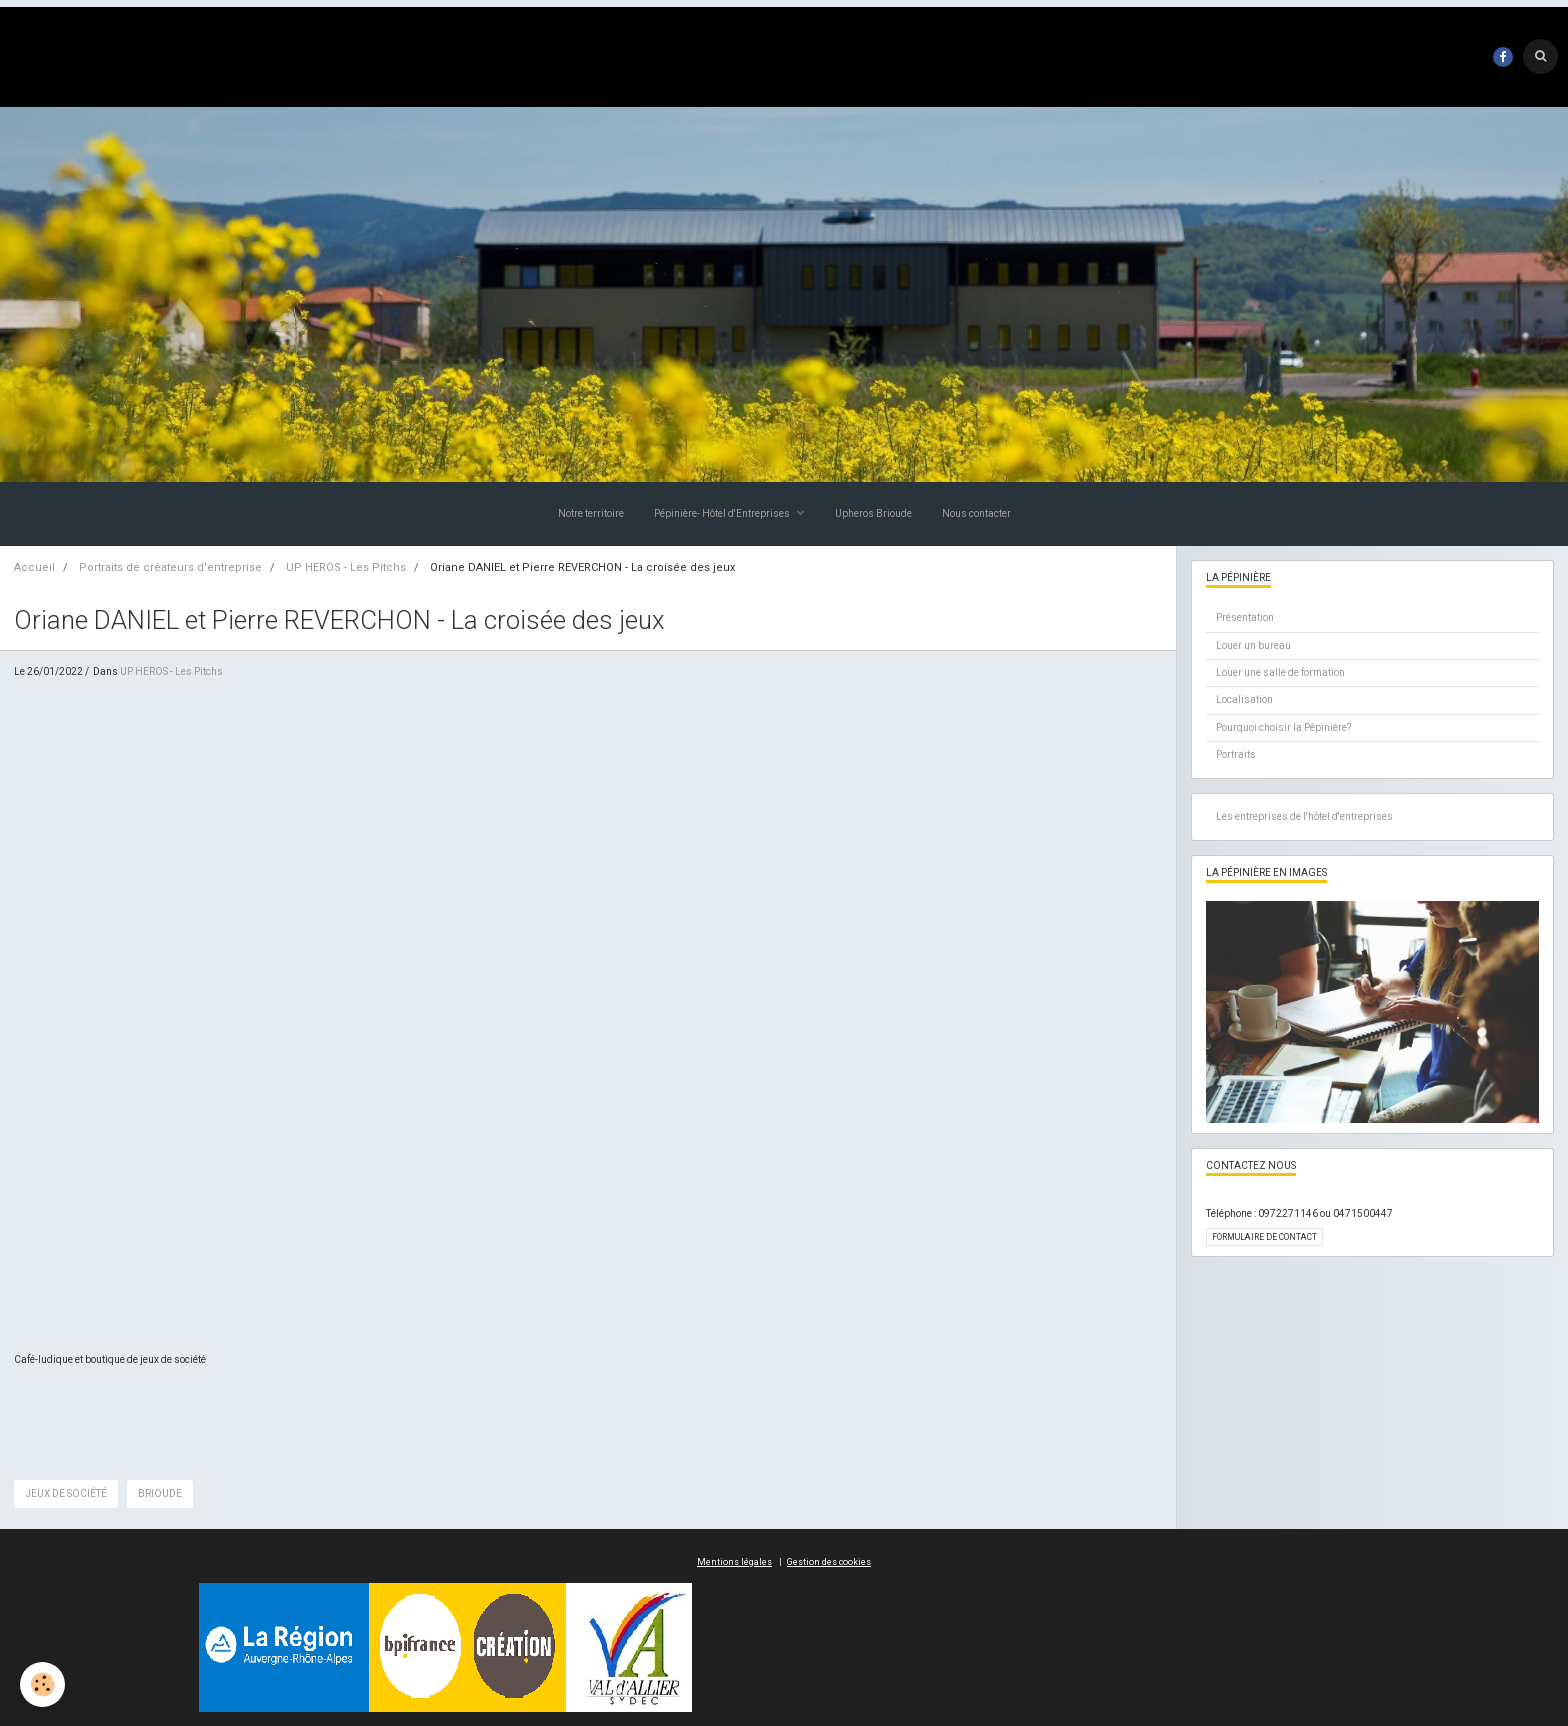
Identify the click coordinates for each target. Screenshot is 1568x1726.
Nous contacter (976, 513)
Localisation (1244, 699)
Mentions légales (734, 1562)
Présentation (1245, 617)
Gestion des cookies (829, 1562)
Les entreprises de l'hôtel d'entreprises (1304, 816)
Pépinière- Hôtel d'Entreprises (723, 513)
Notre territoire (591, 513)
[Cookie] (42, 1684)
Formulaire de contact (1264, 1237)
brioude (160, 1493)
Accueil (34, 567)
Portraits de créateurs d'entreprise (170, 567)
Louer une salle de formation (1280, 672)
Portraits (1236, 754)
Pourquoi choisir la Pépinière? (1283, 727)
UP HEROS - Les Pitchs (346, 567)
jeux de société (66, 1493)
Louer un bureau (1253, 645)
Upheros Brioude (873, 513)
